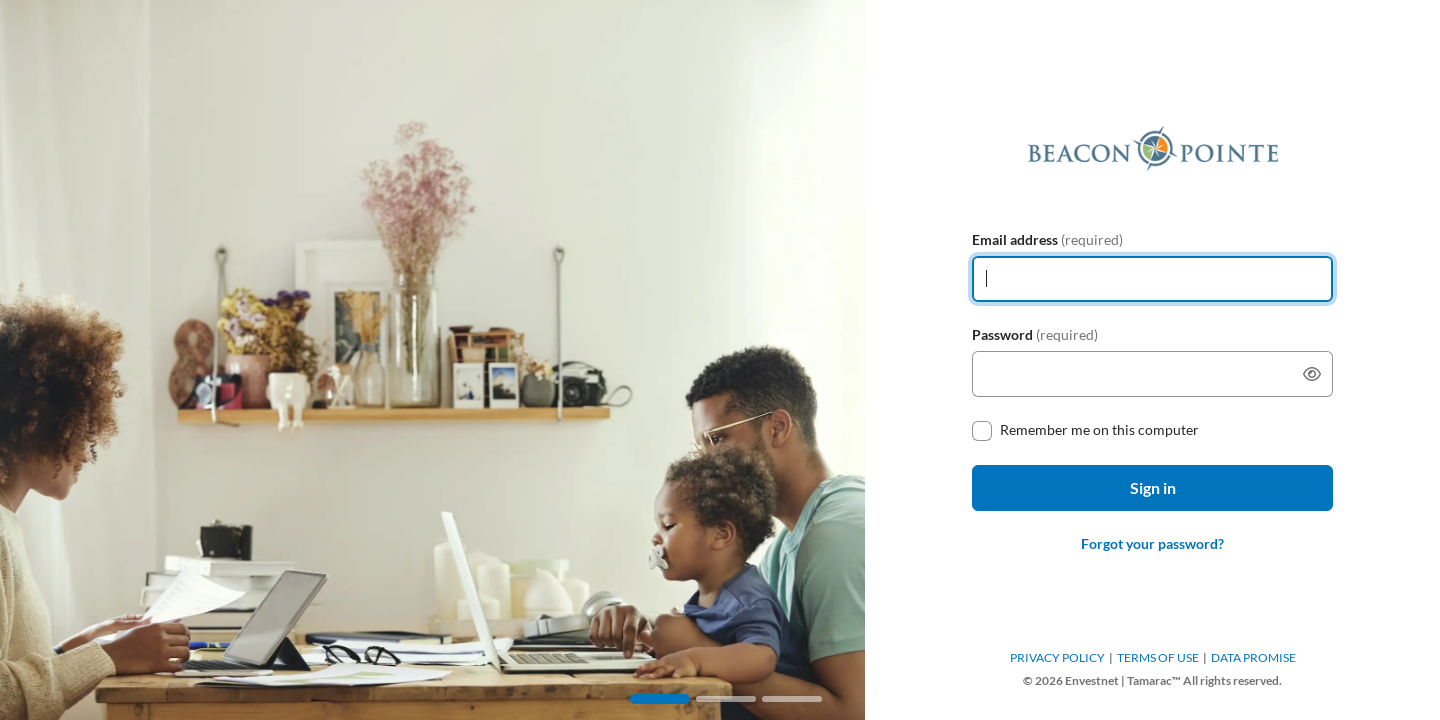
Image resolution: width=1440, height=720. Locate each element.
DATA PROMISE (1253, 657)
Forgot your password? (1152, 543)
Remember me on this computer (1099, 429)
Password (1035, 334)
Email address (1047, 239)
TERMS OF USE (1158, 657)
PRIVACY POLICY (1057, 657)
